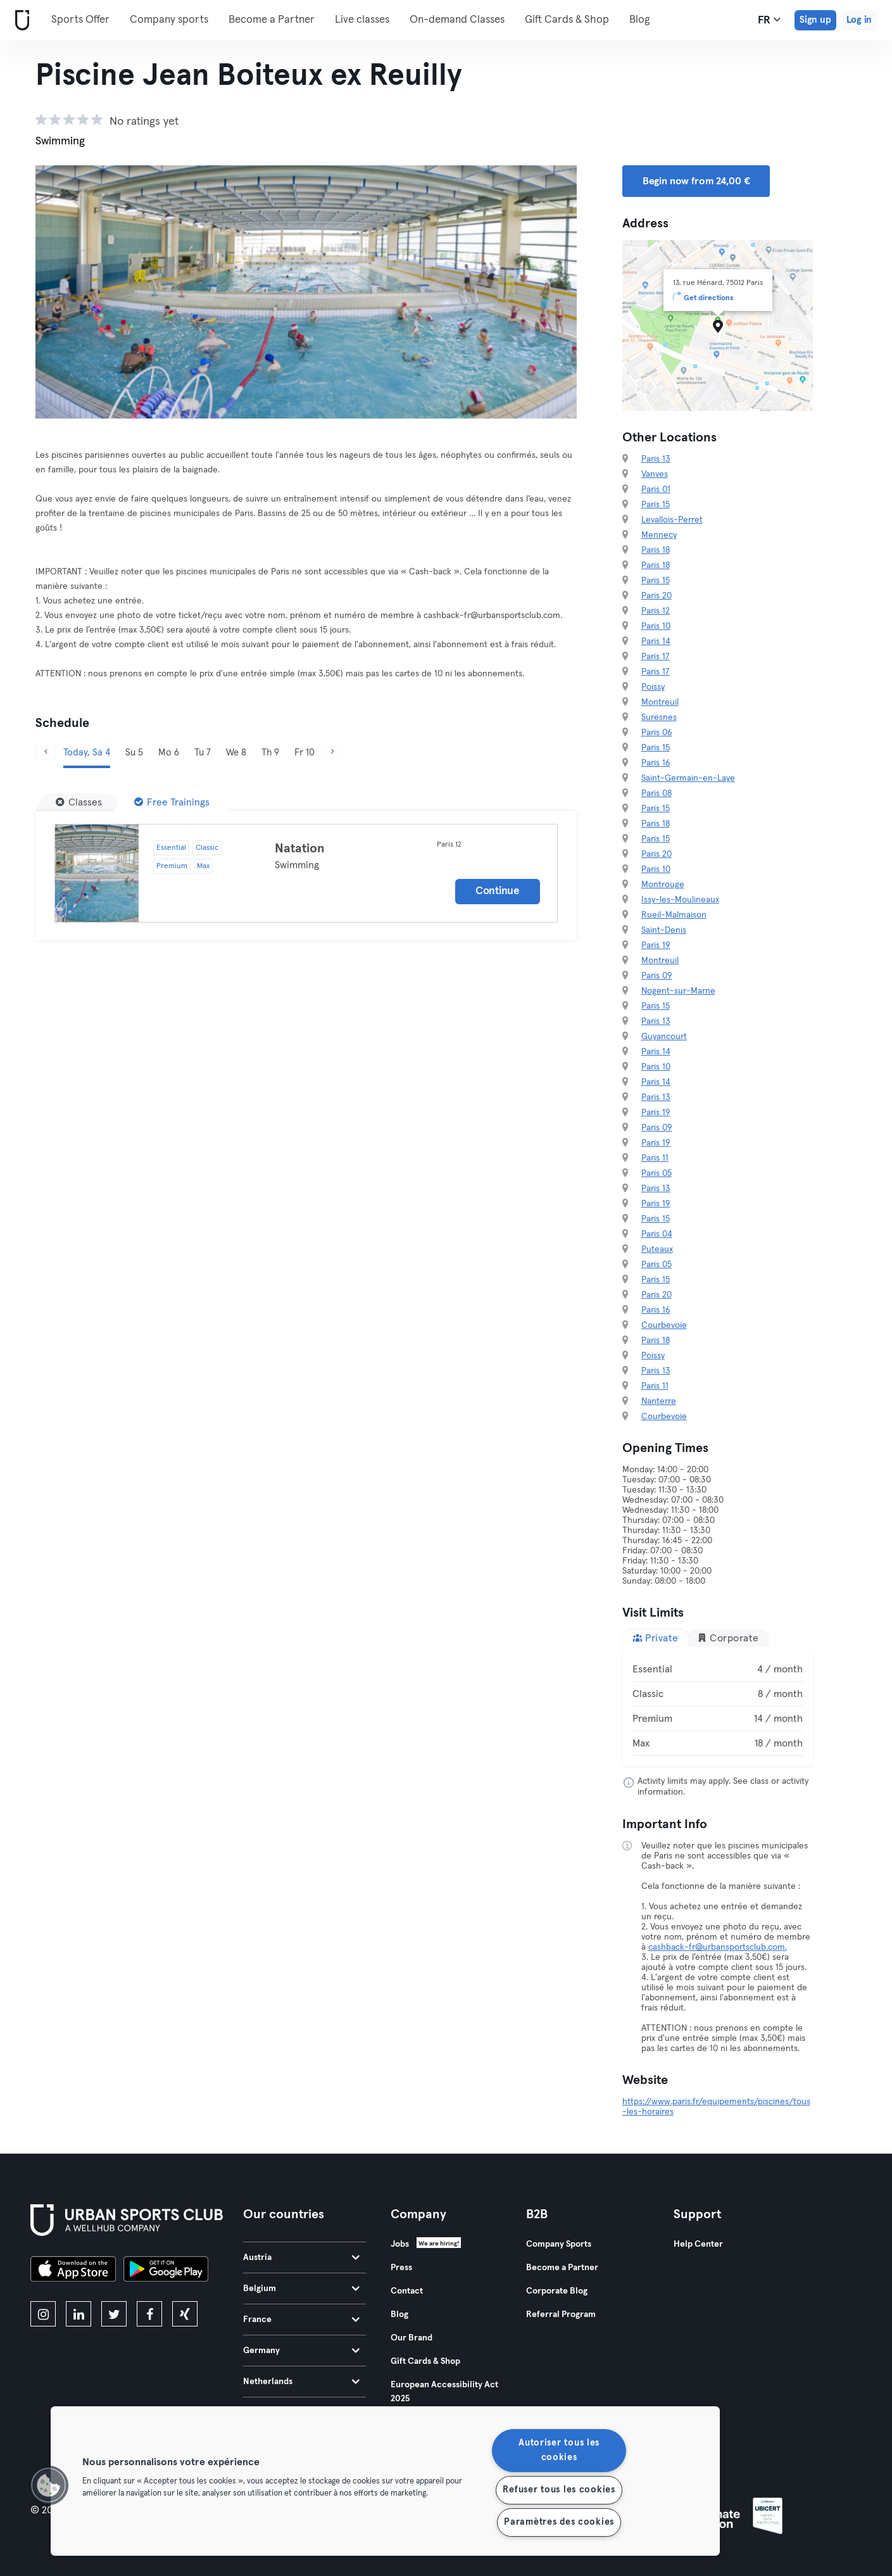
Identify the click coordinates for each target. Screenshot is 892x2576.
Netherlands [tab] (301, 2381)
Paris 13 (655, 459)
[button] (48, 2485)
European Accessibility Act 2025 (444, 2391)
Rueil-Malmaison (674, 915)
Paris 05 (656, 1173)
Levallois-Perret (672, 519)
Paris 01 (655, 489)
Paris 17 (655, 656)
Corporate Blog (556, 2291)
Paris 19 (655, 945)
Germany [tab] (301, 2350)
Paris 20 (656, 595)
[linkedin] (78, 2314)
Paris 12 (655, 611)
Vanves (654, 474)
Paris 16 (655, 763)
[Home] (19, 20)
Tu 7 (202, 752)
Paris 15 (655, 504)
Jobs (400, 2244)
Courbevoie (664, 1325)
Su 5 (134, 752)
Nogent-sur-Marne (678, 991)
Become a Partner (272, 20)
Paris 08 (656, 793)
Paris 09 (656, 975)
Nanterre (658, 1401)
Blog (639, 20)
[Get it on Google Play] (165, 2270)
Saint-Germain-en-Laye (688, 778)
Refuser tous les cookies (559, 2489)
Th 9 (270, 752)
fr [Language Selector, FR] (769, 19)
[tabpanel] (717, 1706)
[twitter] (114, 2314)
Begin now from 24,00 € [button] (696, 181)
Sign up (815, 20)
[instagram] (43, 2314)
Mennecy (659, 535)
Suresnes (659, 717)
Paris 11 (655, 1158)
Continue (497, 891)
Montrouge (662, 884)
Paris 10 (655, 626)
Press (401, 2267)
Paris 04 (656, 1234)
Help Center (698, 2244)
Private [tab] (655, 1637)
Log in (859, 20)
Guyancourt (664, 1036)
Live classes (362, 20)
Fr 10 (304, 752)
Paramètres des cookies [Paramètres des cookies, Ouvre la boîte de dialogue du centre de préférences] (559, 2522)
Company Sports (558, 2244)
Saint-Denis (663, 930)
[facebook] (149, 2314)
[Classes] (79, 802)
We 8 (236, 752)
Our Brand (411, 2337)
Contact (407, 2291)
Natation (300, 848)
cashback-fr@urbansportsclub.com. (717, 1947)
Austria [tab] (301, 2257)
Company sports (169, 20)
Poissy (653, 687)
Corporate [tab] (728, 1637)
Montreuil (660, 702)
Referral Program (561, 2314)
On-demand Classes (457, 20)
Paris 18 (655, 550)
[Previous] (45, 752)
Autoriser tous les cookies (559, 2450)
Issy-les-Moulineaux (680, 899)
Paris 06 (656, 732)
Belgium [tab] (301, 2288)
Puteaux (657, 1249)
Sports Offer (80, 20)
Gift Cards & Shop (567, 20)
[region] (385, 2481)
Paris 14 (655, 641)
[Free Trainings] (172, 802)
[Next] (332, 752)
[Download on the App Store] (73, 2270)
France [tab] (301, 2319)
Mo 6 (168, 752)
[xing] (185, 2314)
